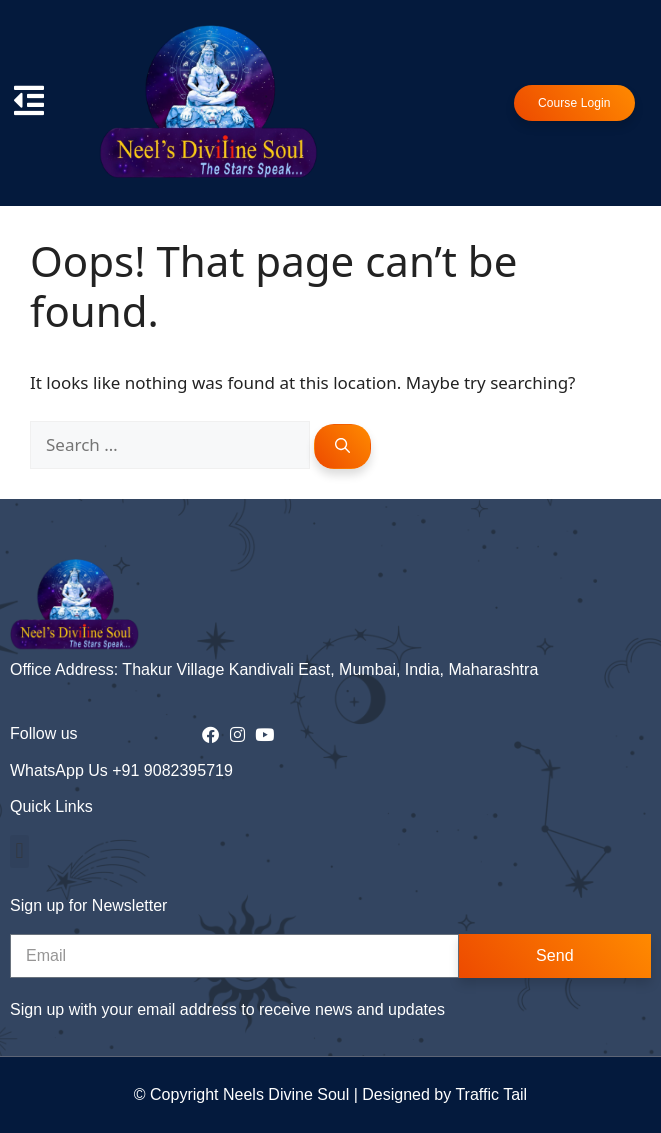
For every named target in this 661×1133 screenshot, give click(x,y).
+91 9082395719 (172, 770)
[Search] (342, 446)
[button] (19, 851)
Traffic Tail (491, 1094)
